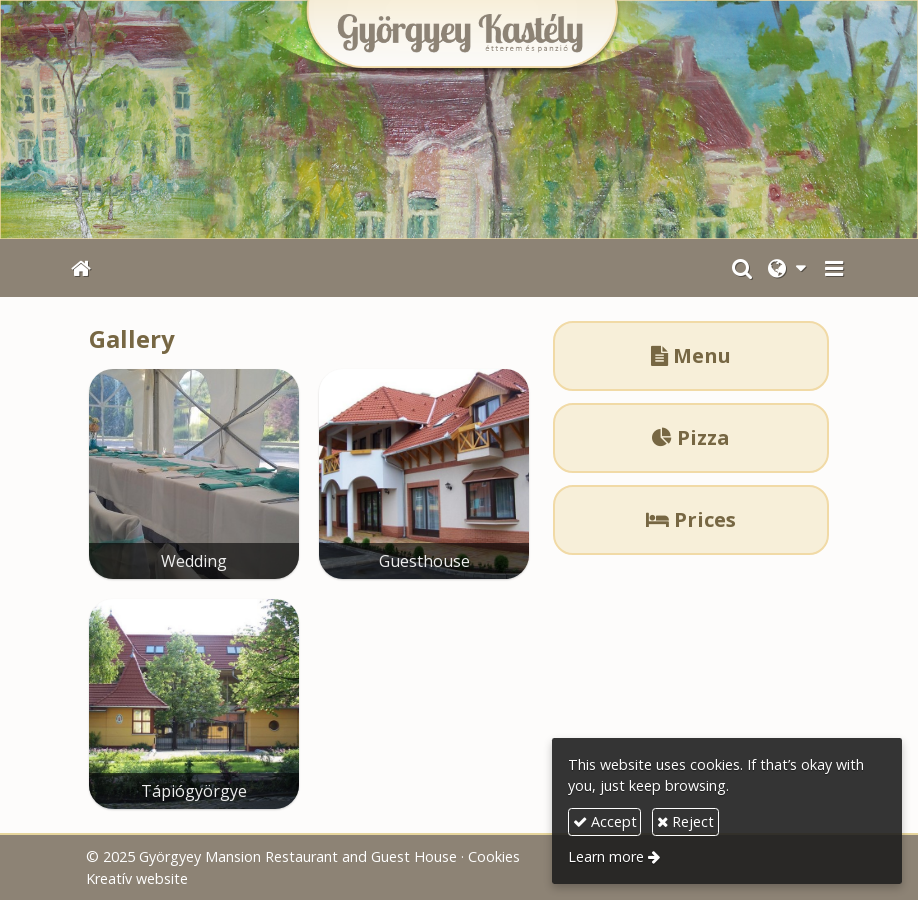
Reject (685, 821)
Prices (691, 519)
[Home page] (459, 119)
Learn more (606, 856)
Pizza (691, 437)
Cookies (494, 856)
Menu (691, 355)
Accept (605, 821)
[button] (834, 268)
